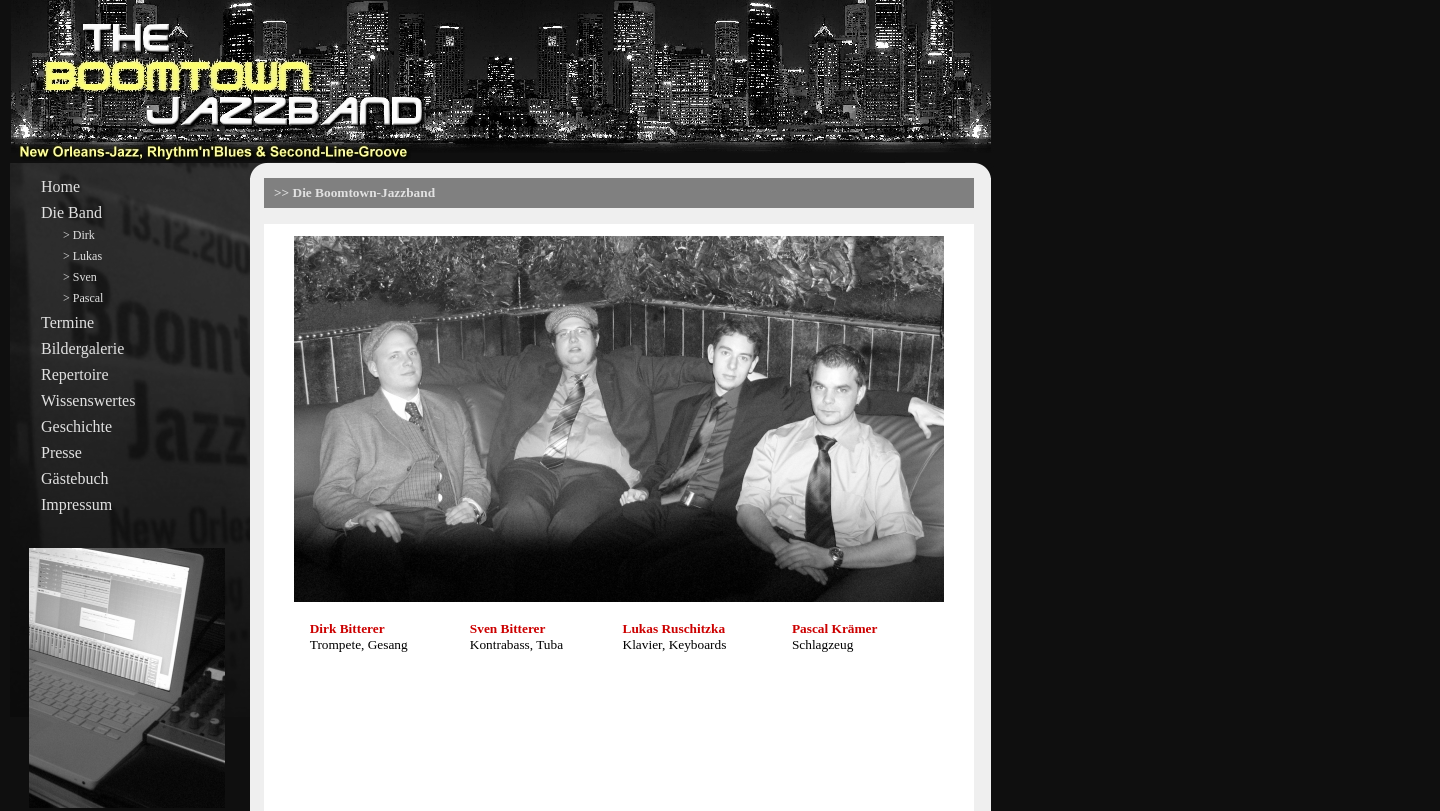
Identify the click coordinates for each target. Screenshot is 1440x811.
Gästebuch (75, 478)
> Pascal (83, 298)
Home (60, 186)
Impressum (76, 504)
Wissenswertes (88, 400)
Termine (67, 322)
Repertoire (75, 374)
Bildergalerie (82, 348)
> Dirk (79, 235)
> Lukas (82, 256)
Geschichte (76, 426)
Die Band (71, 212)
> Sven (80, 277)
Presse (61, 452)
